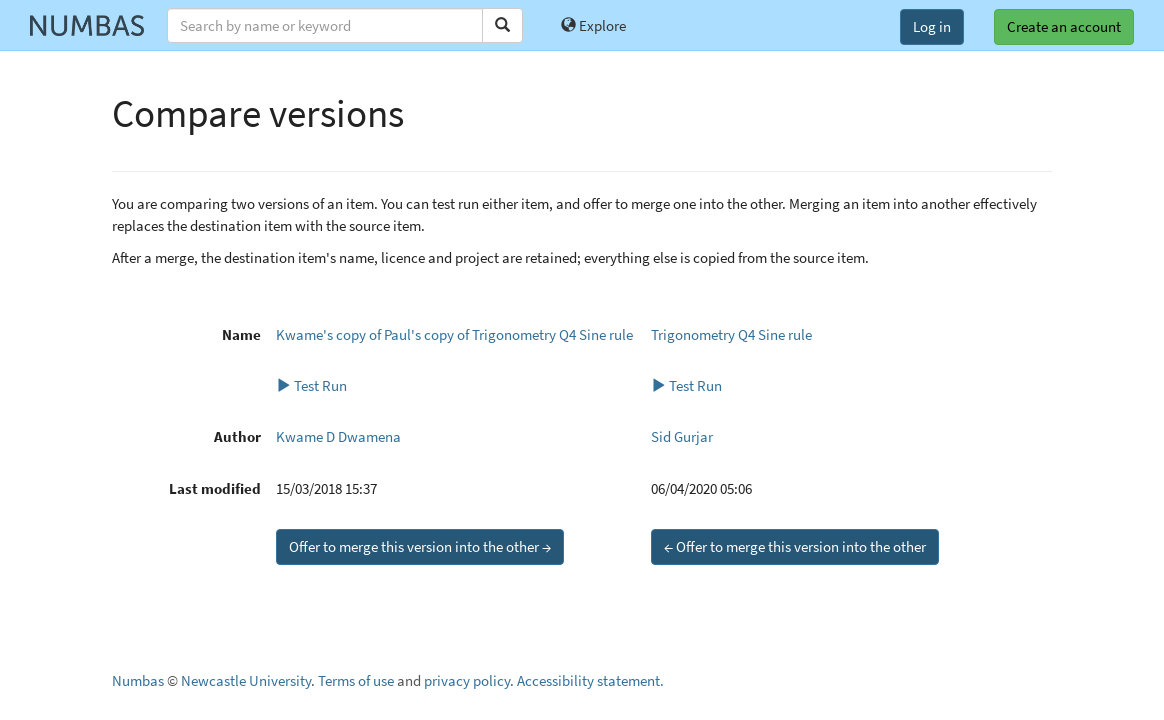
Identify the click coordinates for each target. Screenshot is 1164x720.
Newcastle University (246, 680)
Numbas (138, 680)
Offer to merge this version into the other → (420, 546)
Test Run (311, 385)
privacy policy (467, 680)
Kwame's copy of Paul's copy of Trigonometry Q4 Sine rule (454, 334)
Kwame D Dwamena (338, 436)
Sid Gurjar (682, 436)
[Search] (502, 25)
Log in (932, 26)
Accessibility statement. (590, 680)
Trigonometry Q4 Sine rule (731, 334)
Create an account (1064, 26)
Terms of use (356, 680)
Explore (593, 25)
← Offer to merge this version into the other (795, 546)
